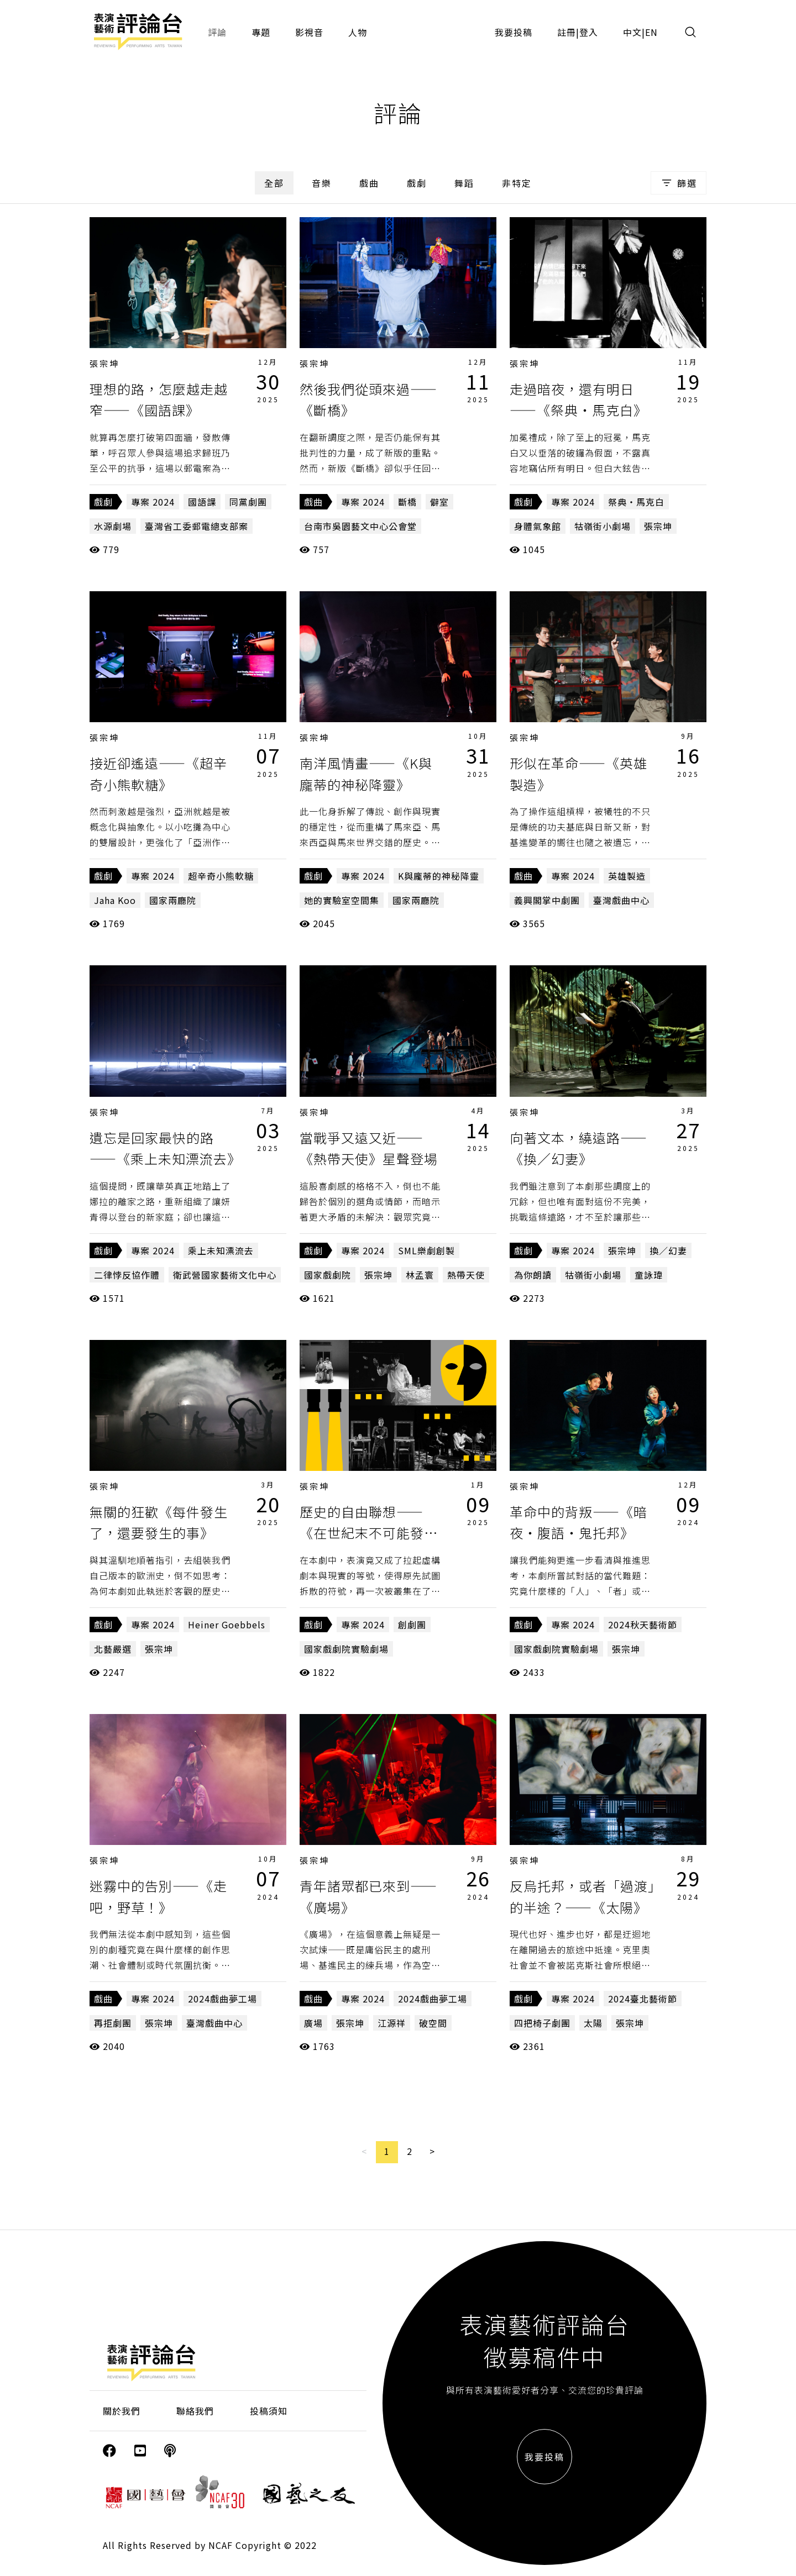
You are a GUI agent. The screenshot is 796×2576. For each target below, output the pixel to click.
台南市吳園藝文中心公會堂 (360, 526)
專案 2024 (153, 501)
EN (651, 32)
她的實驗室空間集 (341, 900)
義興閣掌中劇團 (547, 900)
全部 (274, 183)
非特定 (517, 183)
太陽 (593, 2023)
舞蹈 (464, 183)
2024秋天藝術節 (642, 1624)
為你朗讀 (533, 1274)
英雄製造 (627, 875)
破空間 (433, 2023)
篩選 (678, 183)
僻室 (439, 501)
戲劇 (417, 183)
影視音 (309, 32)
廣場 (313, 2023)
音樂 (322, 183)
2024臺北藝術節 (642, 1998)
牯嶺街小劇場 (602, 526)
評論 (217, 32)
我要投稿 (513, 32)
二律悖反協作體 (127, 1274)
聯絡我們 (195, 2410)
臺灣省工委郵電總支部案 (196, 526)
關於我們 (121, 2410)
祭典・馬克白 (636, 501)
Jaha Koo (115, 900)
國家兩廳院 (172, 900)
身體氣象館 (537, 526)
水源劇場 (113, 526)
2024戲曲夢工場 (222, 1998)
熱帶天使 (466, 1274)
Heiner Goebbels (226, 1624)
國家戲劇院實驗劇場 (346, 1648)
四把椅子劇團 (542, 2023)
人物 (357, 32)
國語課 (202, 501)
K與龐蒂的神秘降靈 (438, 875)
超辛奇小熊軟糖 (221, 875)
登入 (588, 32)
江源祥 (392, 2023)
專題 (261, 32)
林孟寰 (420, 1274)
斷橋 (407, 501)
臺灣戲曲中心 (621, 900)
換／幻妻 (668, 1250)
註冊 (566, 32)
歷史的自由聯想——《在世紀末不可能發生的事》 (369, 1533)
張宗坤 (104, 363)
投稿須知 (268, 2410)
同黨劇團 (248, 501)
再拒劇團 (113, 2023)
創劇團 (412, 1624)
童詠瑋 (649, 1274)
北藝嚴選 (113, 1648)
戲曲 (369, 183)
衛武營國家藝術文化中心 (224, 1274)
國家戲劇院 (327, 1274)
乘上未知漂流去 (221, 1250)
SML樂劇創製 (426, 1250)
